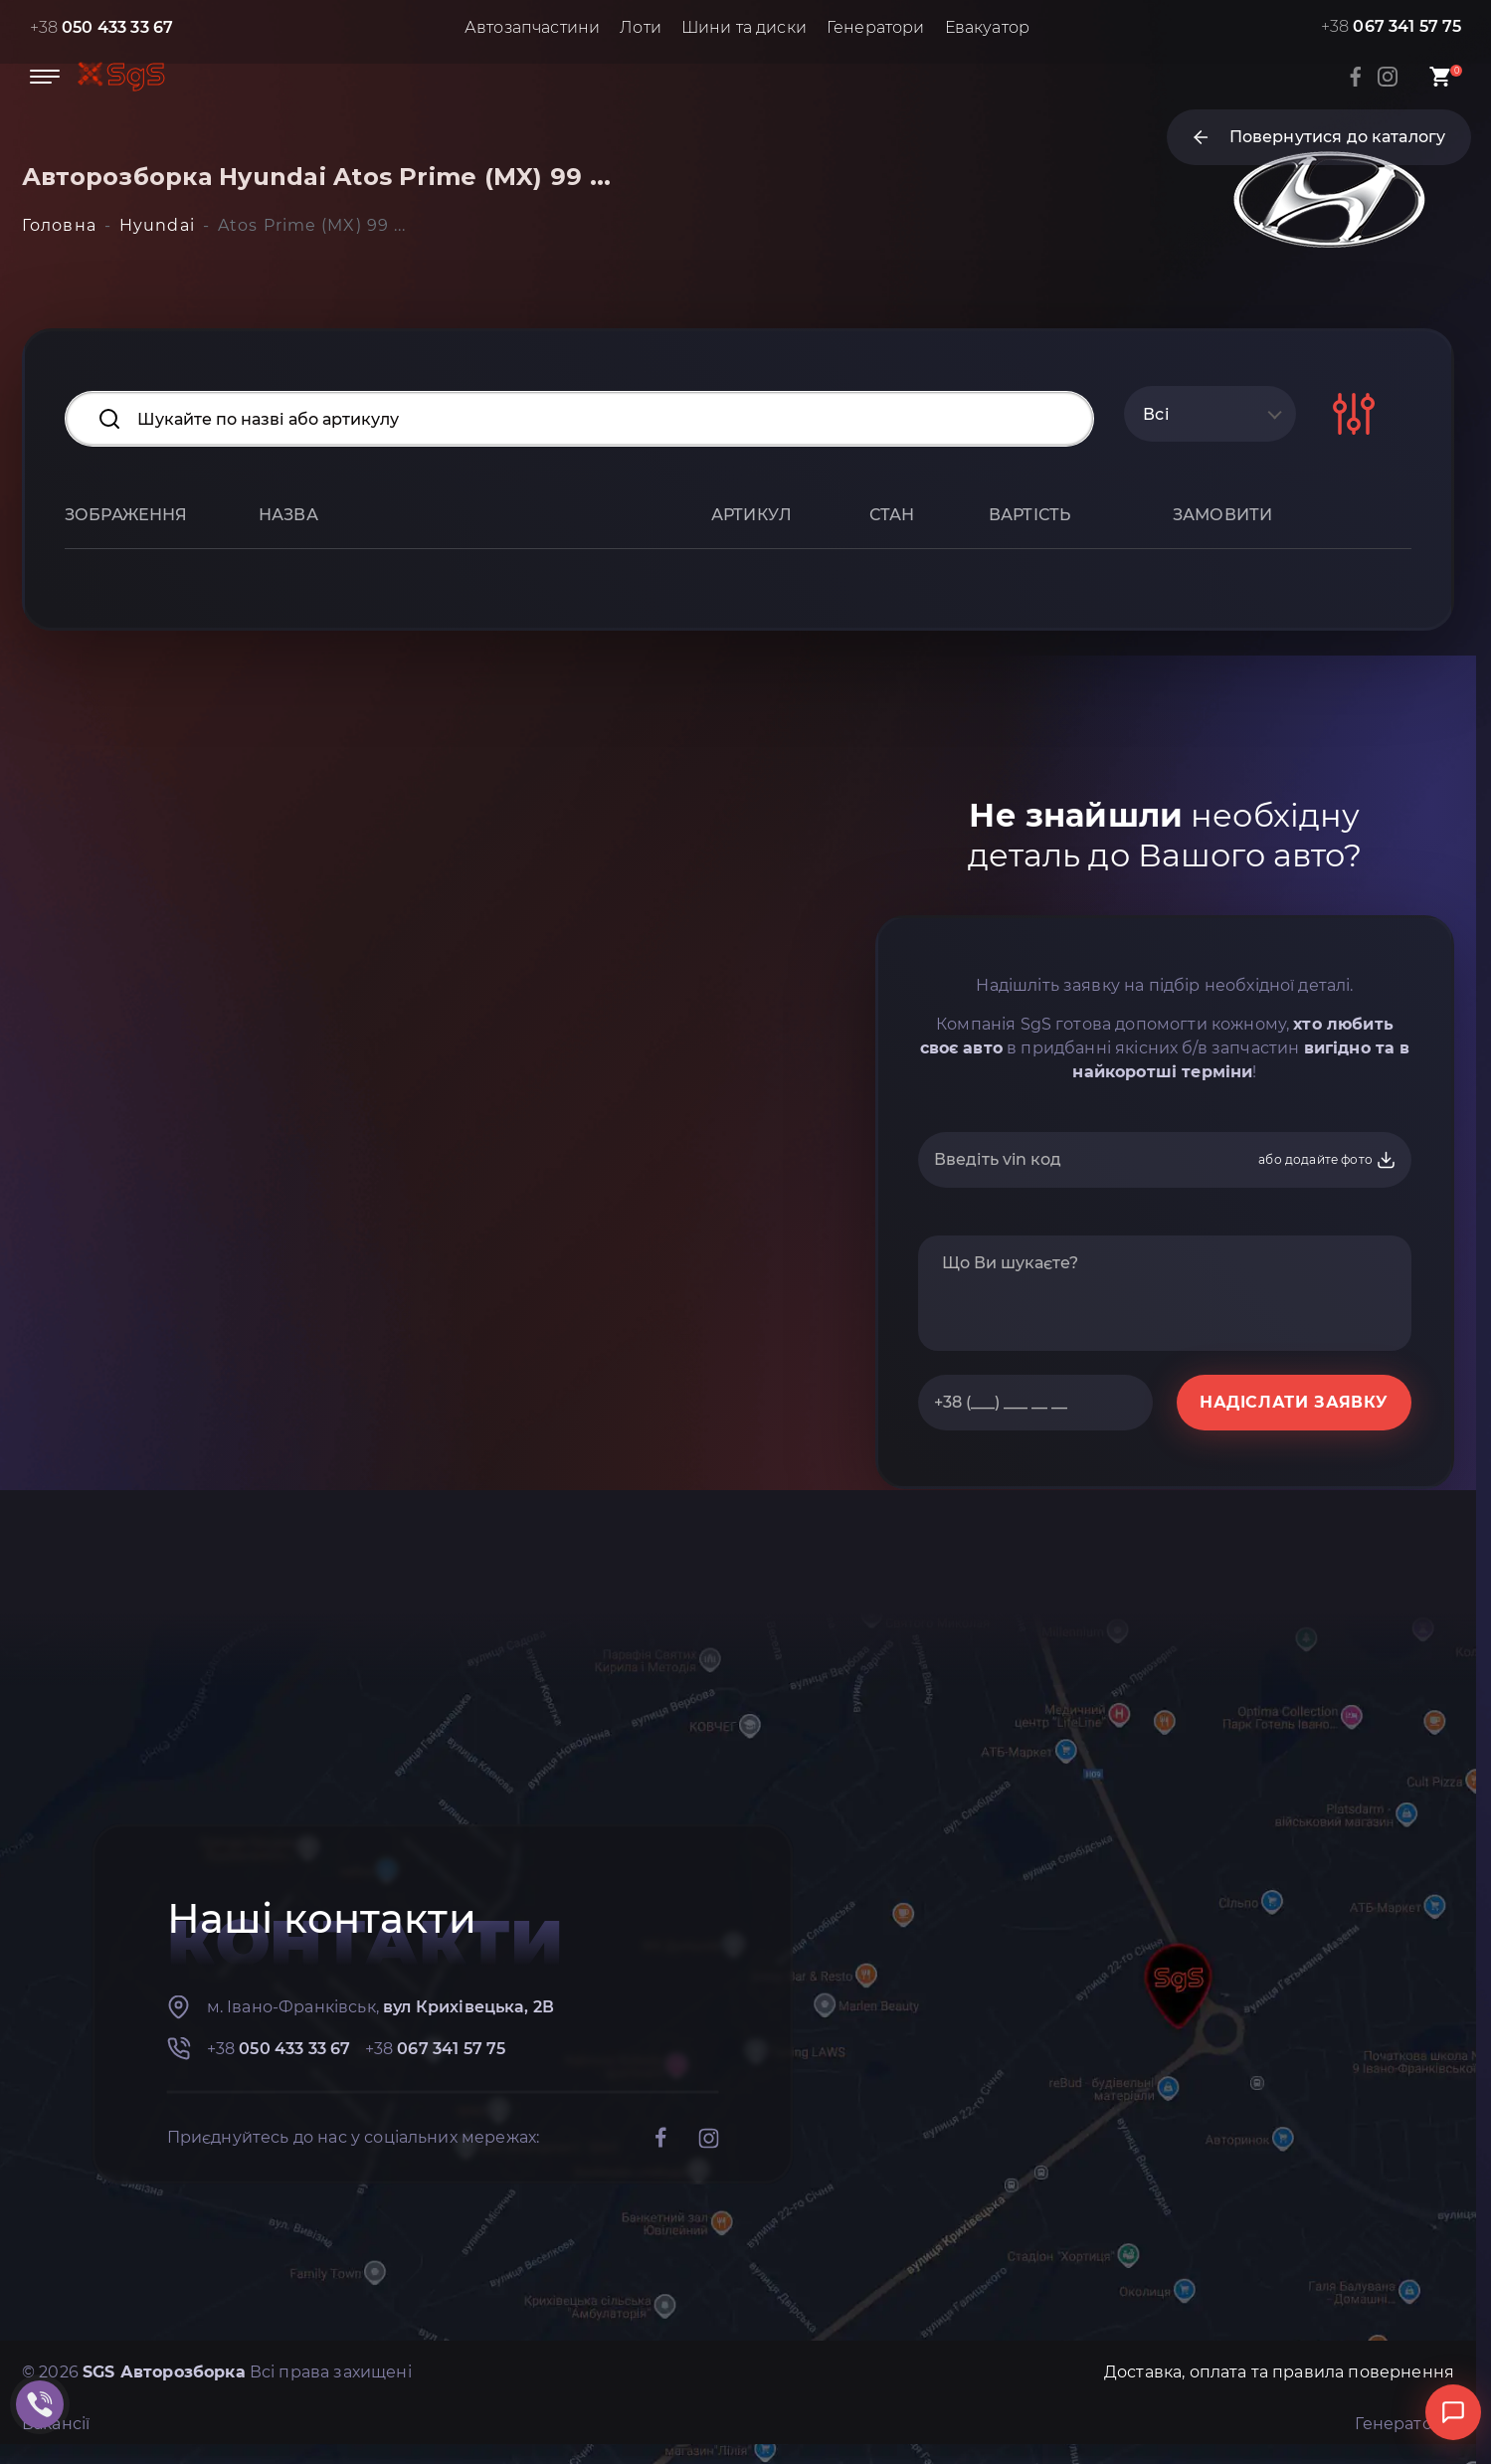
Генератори (876, 27)
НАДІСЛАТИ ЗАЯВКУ (1294, 1402)
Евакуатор (987, 27)
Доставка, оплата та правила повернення (1279, 2372)
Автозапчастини (532, 27)
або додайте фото (1327, 1160)
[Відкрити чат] (1453, 2412)
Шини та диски (744, 27)
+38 (102, 27)
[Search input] (579, 419)
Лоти (640, 27)
